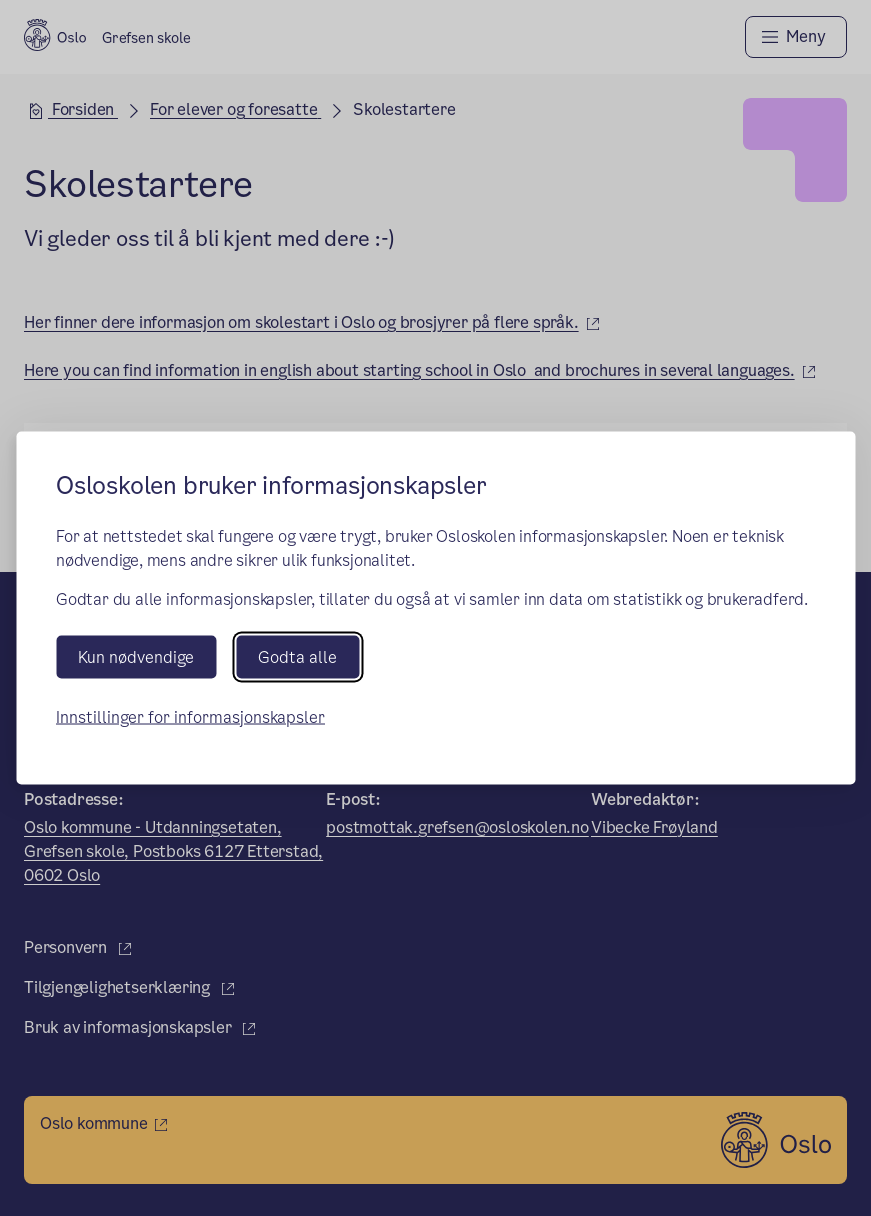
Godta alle (297, 656)
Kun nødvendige (136, 656)
